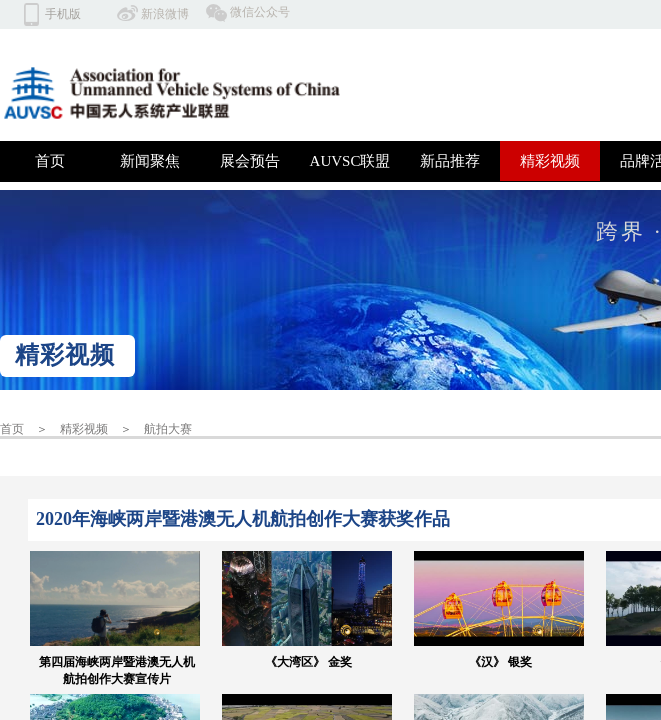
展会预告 (250, 161)
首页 (50, 161)
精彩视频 (550, 161)
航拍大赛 (168, 429)
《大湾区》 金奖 (308, 662)
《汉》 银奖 (500, 662)
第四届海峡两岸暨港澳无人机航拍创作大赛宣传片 (117, 670)
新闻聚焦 (150, 161)
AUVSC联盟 (350, 161)
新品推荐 (450, 161)
